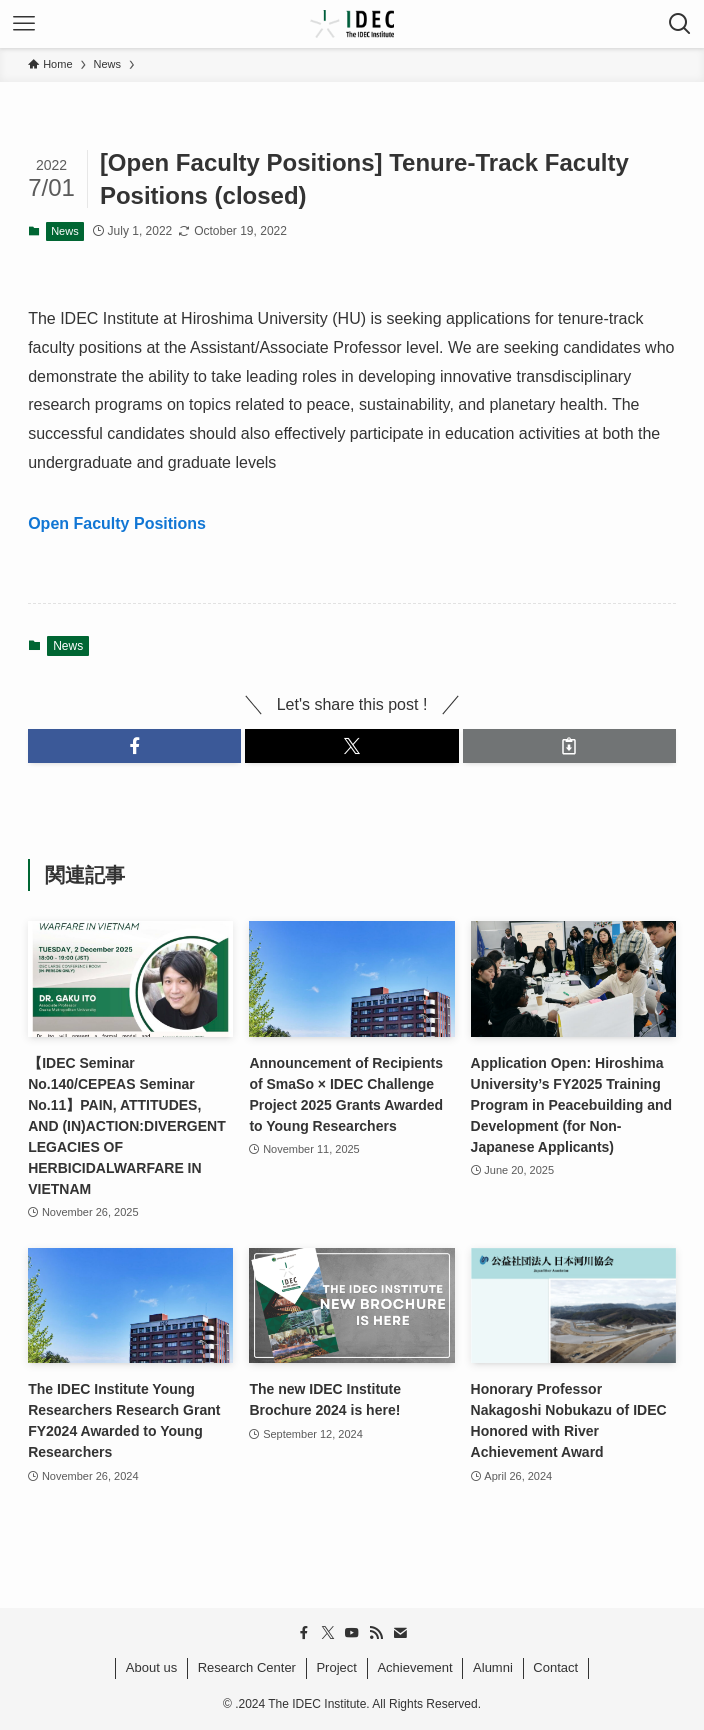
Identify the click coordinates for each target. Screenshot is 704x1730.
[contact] (400, 1633)
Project (336, 1667)
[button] (134, 746)
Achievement (414, 1667)
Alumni (493, 1667)
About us (151, 1667)
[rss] (376, 1633)
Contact (555, 1667)
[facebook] (304, 1633)
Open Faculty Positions (117, 523)
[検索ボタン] (680, 24)
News (65, 231)
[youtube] (352, 1633)
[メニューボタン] (24, 24)
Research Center (247, 1667)
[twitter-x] (328, 1633)
